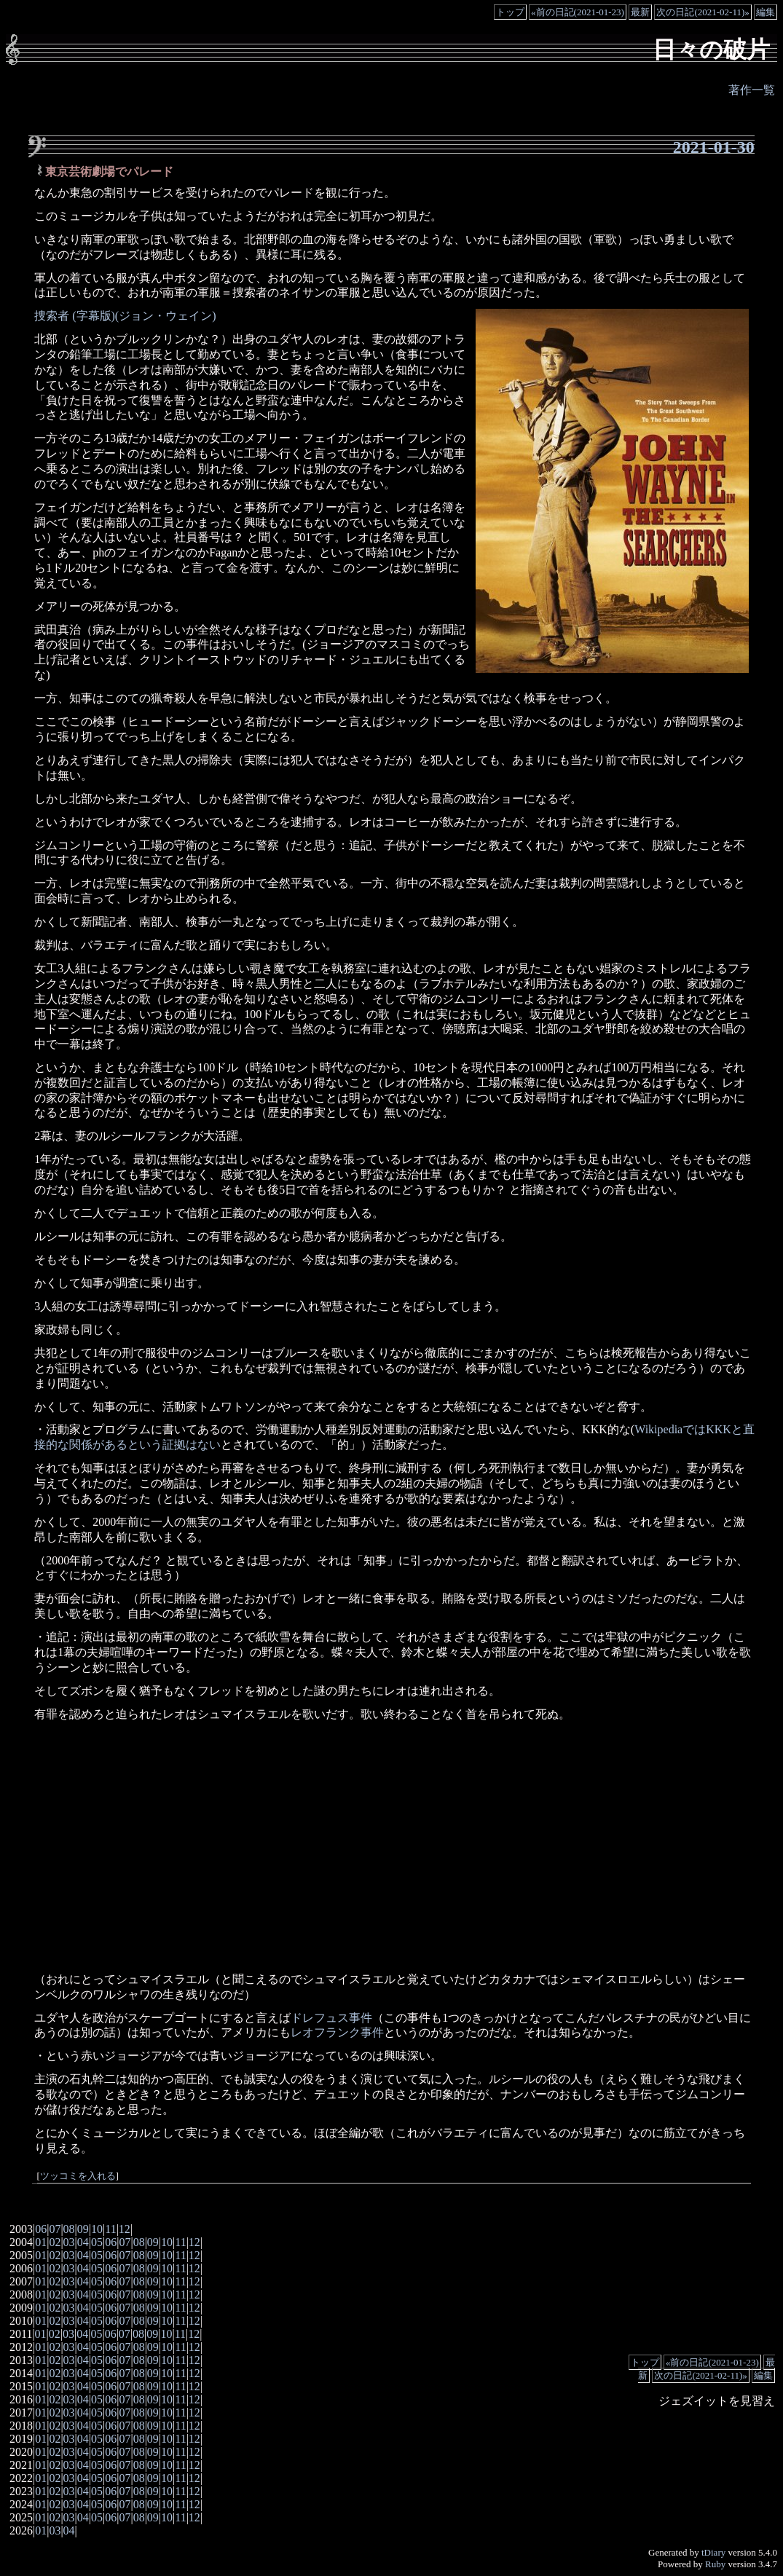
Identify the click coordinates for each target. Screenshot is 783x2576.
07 (54, 2229)
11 (110, 2229)
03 (69, 2242)
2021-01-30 (714, 147)
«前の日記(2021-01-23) (577, 12)
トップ (510, 12)
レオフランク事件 (337, 2032)
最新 (640, 12)
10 (97, 2229)
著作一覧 (751, 90)
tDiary (713, 2552)
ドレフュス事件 (331, 2018)
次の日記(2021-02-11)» (702, 12)
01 (41, 2242)
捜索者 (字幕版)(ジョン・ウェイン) (125, 316)
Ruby (715, 2564)
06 (41, 2229)
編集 (765, 12)
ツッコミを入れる (78, 2176)
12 (124, 2229)
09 (83, 2229)
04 (83, 2242)
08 (69, 2229)
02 (54, 2242)
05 (97, 2242)
